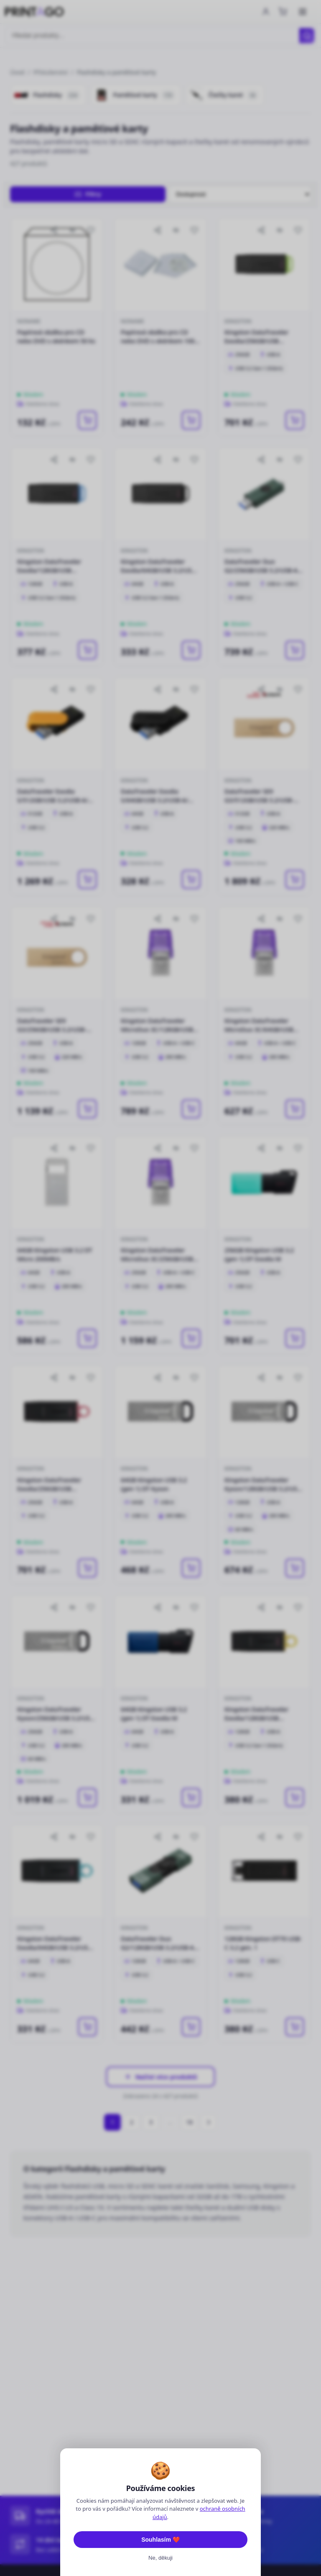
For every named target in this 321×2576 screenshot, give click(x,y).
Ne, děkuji (160, 2558)
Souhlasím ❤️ (160, 2539)
